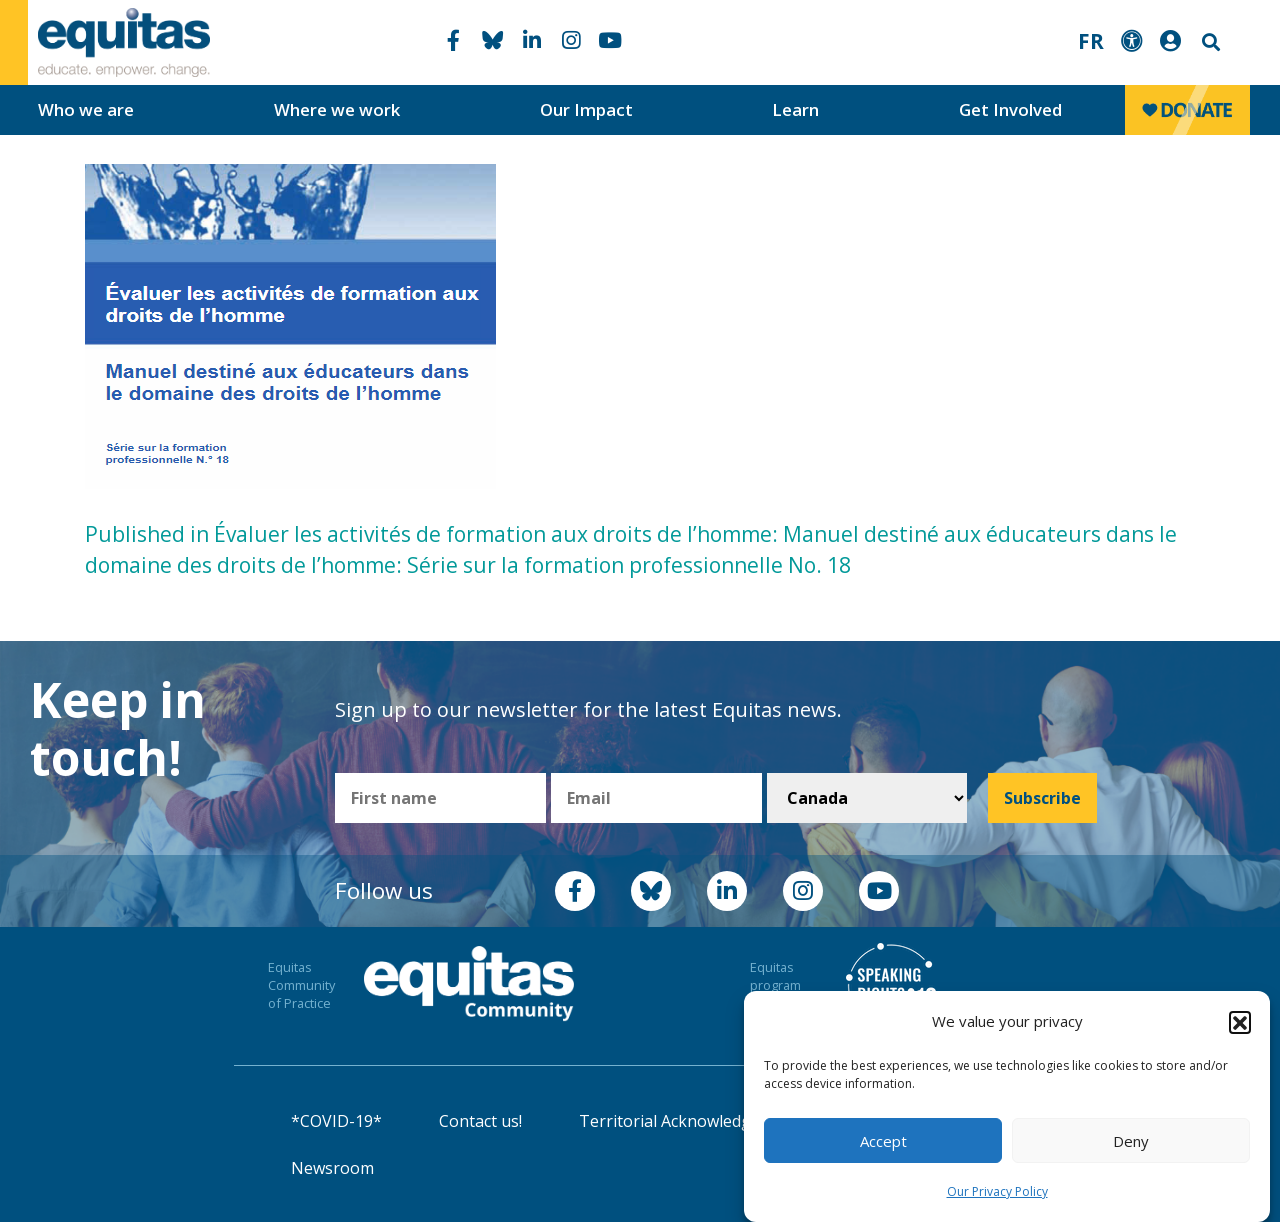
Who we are (86, 109)
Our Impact (586, 109)
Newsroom (332, 1168)
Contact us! (480, 1121)
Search (1209, 42)
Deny (1131, 1141)
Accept (883, 1141)
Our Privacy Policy (997, 1191)
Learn (795, 109)
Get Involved (1010, 109)
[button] (1240, 1022)
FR (1091, 41)
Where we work (337, 109)
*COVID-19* (336, 1121)
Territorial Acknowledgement (689, 1121)
